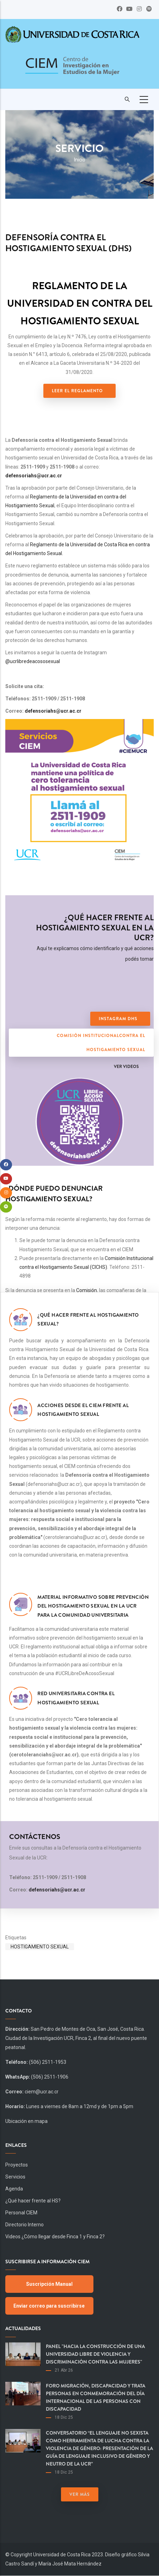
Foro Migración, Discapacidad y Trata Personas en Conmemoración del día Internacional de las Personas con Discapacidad (95, 2397)
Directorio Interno (24, 2224)
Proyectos (16, 2165)
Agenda (14, 2189)
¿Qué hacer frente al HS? (33, 2200)
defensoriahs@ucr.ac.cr (33, 475)
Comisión (86, 1290)
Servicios (15, 2177)
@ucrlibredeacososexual (32, 661)
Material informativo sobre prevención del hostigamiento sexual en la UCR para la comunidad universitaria (93, 1606)
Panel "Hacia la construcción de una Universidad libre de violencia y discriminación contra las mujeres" (95, 2354)
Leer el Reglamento (77, 391)
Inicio (79, 160)
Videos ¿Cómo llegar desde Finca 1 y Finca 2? (55, 2236)
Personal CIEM (21, 2212)
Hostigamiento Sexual (40, 1947)
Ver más (79, 2494)
